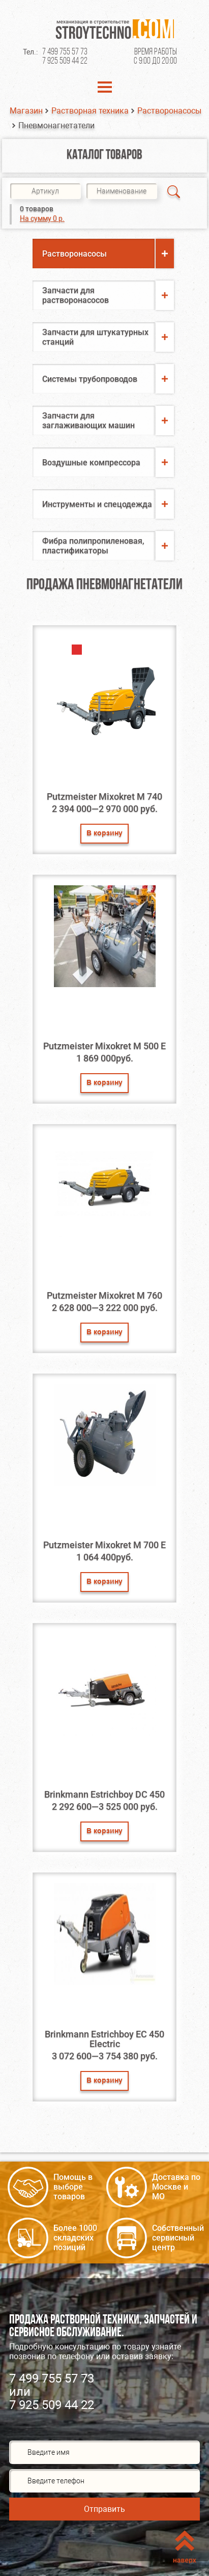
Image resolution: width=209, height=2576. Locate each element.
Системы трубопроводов (89, 379)
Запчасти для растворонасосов (75, 295)
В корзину (104, 833)
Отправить (104, 2509)
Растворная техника (90, 111)
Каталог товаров (104, 155)
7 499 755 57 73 (64, 52)
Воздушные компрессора (91, 462)
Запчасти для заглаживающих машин (88, 420)
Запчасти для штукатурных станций (95, 337)
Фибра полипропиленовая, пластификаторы (93, 545)
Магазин (26, 111)
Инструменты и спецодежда (97, 504)
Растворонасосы (169, 111)
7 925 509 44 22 (64, 61)
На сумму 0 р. (42, 218)
